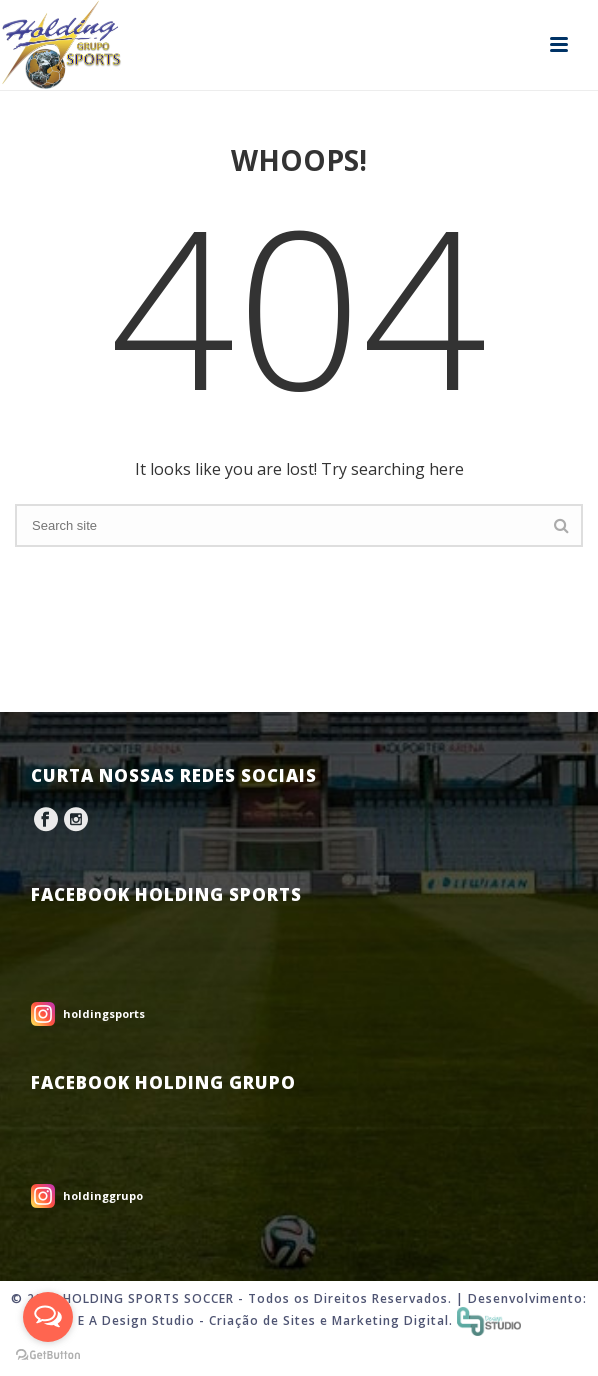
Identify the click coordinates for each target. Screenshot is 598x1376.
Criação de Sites (262, 1320)
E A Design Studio (136, 1320)
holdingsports (104, 1013)
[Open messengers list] (48, 1317)
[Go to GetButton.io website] (48, 1355)
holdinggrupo (103, 1195)
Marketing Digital (390, 1320)
